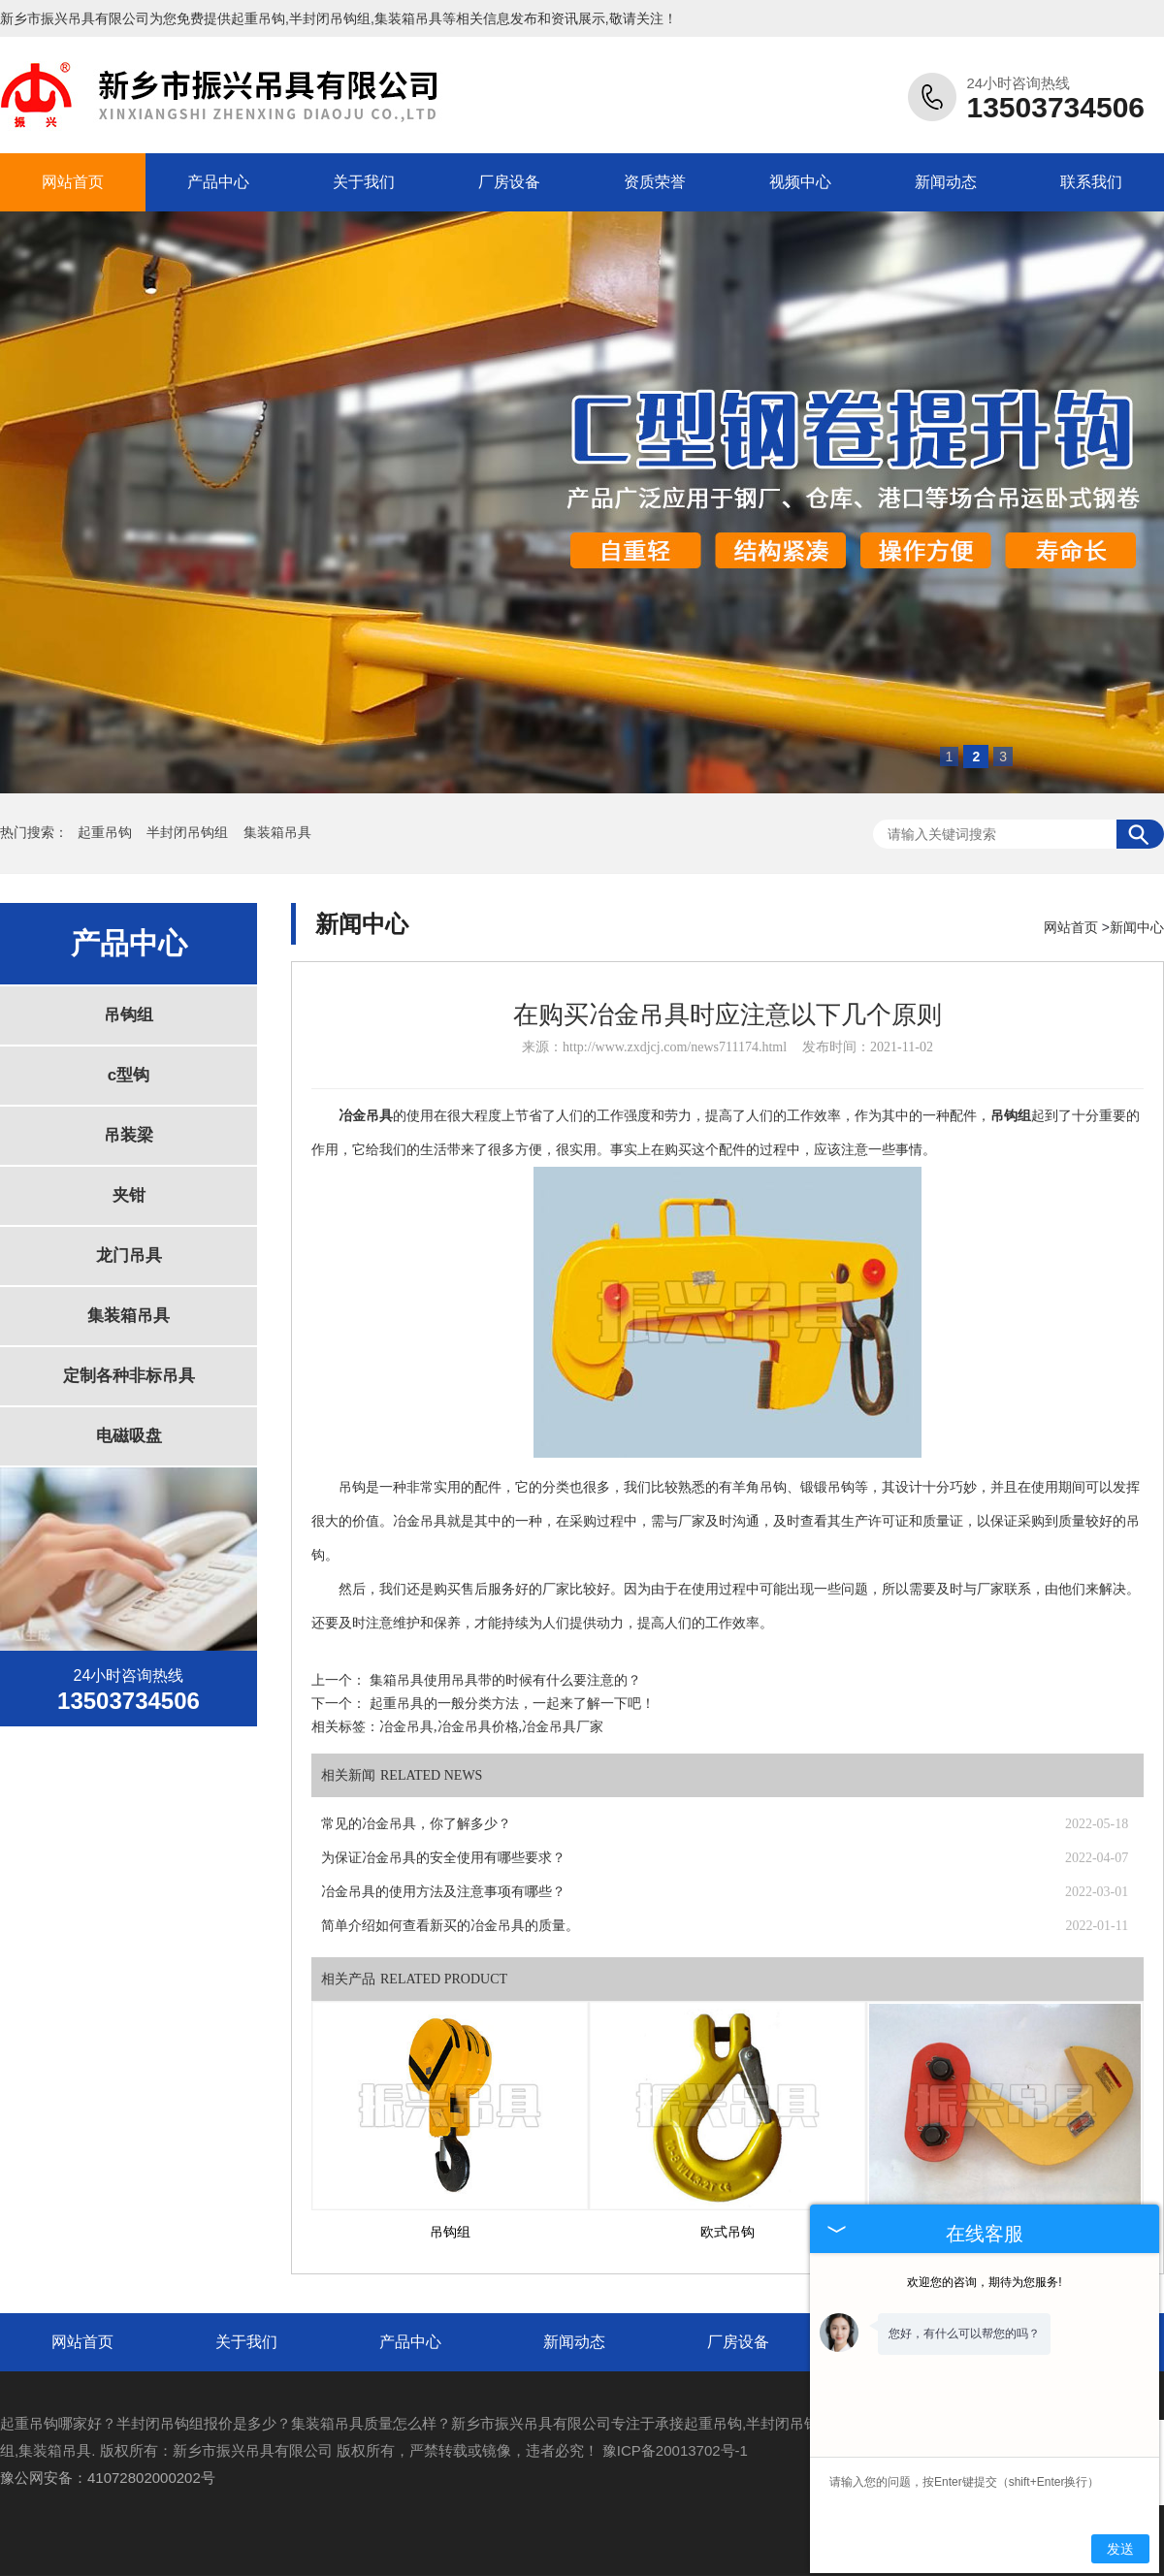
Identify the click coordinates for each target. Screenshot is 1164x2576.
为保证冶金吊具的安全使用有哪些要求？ (443, 1858)
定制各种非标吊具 (129, 1376)
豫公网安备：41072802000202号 (107, 2477)
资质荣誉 (655, 182)
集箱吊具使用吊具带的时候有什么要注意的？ (505, 1680)
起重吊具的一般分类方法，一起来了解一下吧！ (512, 1703)
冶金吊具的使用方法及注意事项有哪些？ (443, 1891)
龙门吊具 (129, 1255)
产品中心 (218, 182)
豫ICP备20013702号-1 (675, 2450)
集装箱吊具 (277, 832)
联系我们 (1091, 182)
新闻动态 (946, 182)
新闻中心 (1137, 927)
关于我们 (364, 182)
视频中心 (800, 182)
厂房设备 (509, 182)
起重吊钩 (258, 18)
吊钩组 (128, 1015)
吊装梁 (128, 1135)
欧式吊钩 (727, 2232)
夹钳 (129, 1195)
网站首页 (73, 182)
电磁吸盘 (129, 1436)
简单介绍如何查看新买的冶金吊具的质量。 (450, 1925)
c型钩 (128, 1075)
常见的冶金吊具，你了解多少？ (416, 1824)
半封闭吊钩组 (189, 832)
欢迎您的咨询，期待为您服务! (984, 2282)
